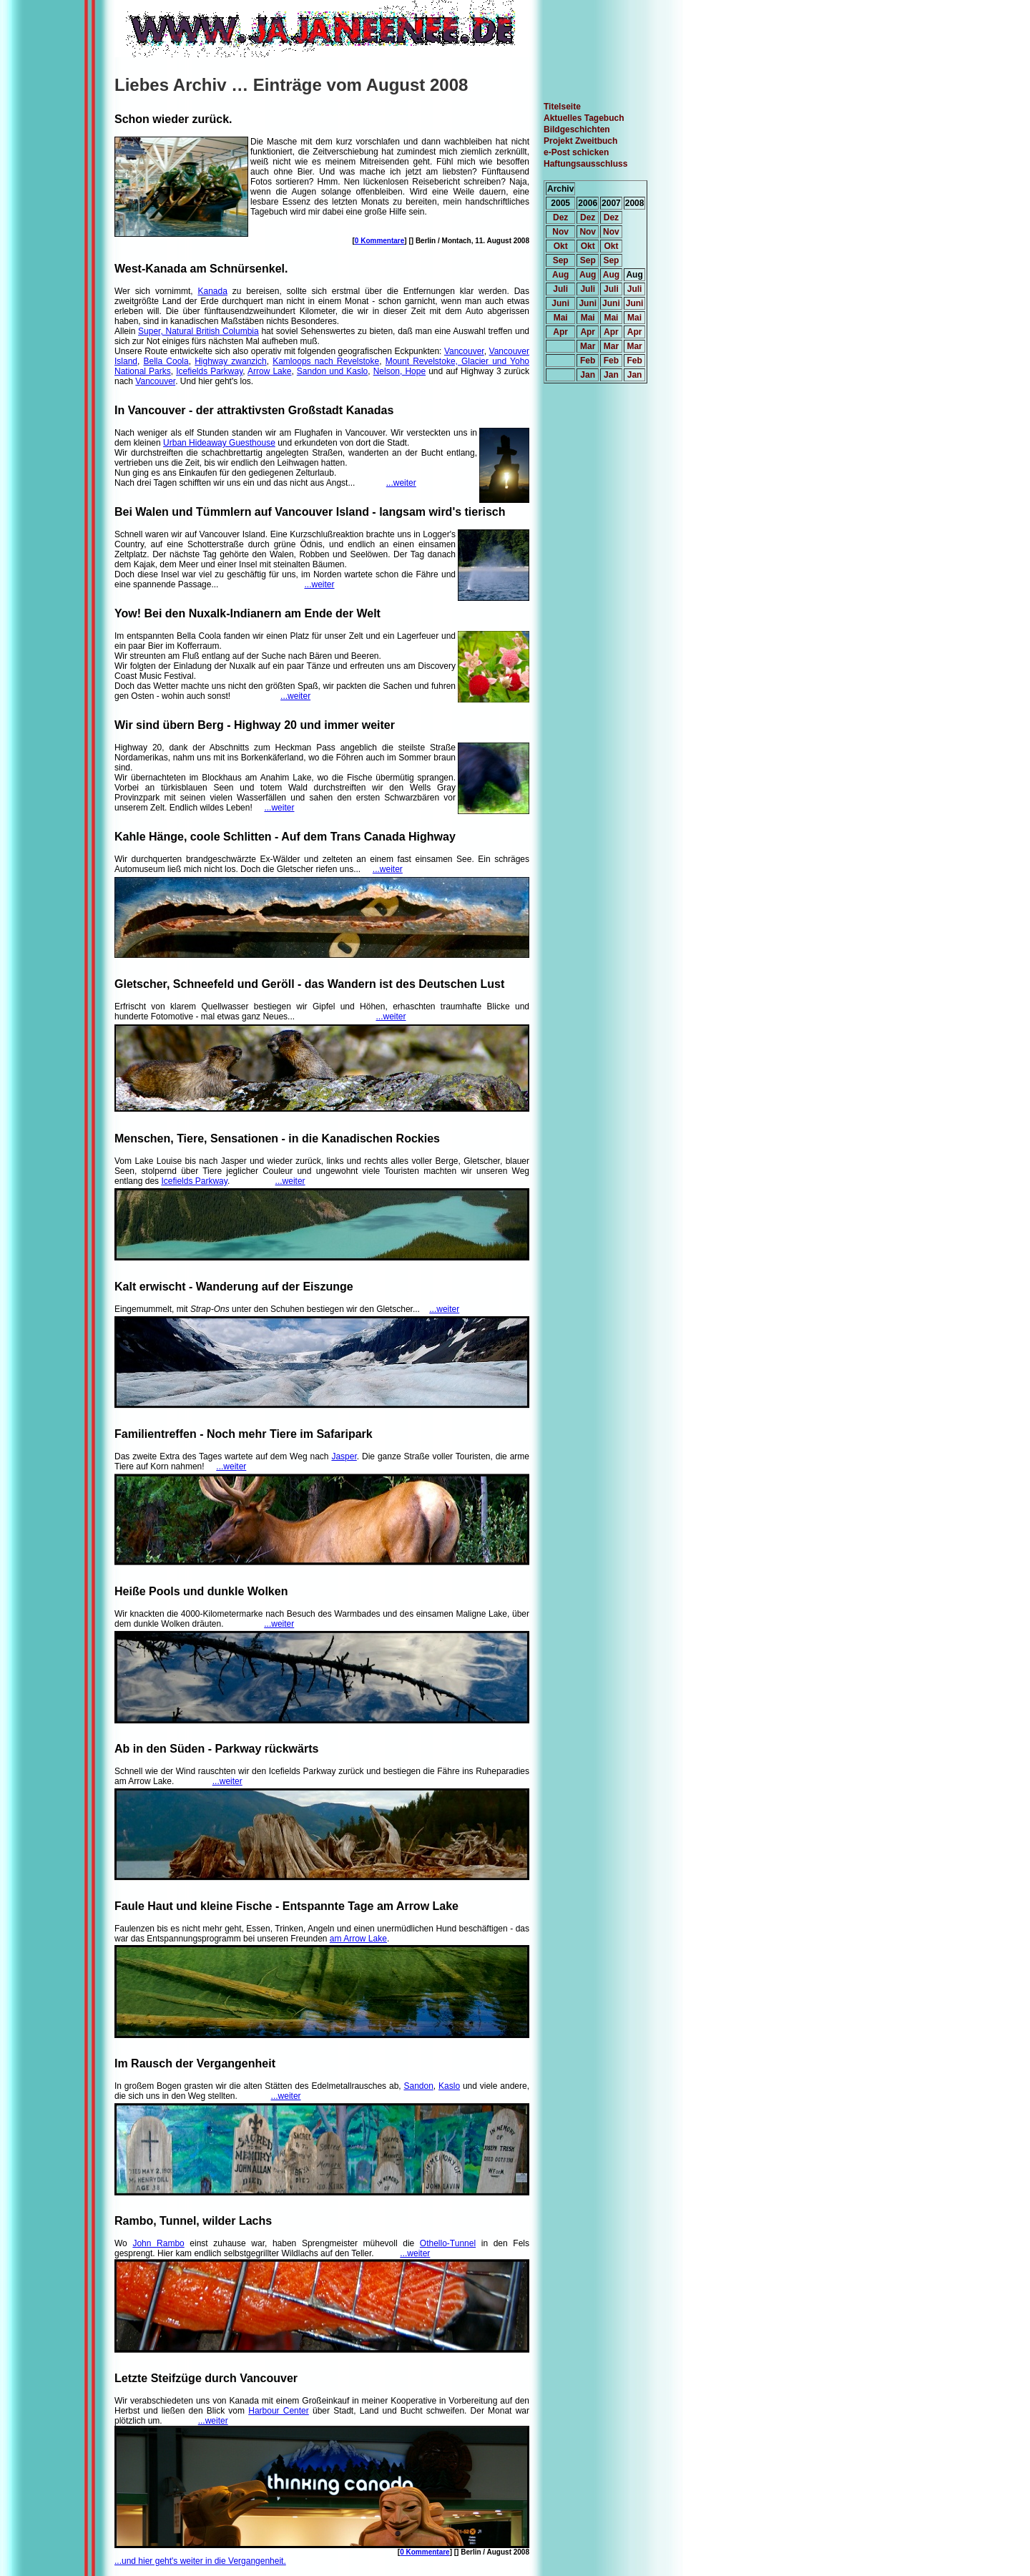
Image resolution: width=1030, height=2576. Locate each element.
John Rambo (158, 2243)
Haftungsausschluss (585, 164)
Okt (561, 246)
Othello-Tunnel (448, 2243)
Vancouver (464, 351)
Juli (560, 289)
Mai (561, 318)
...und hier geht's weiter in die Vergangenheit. (200, 2561)
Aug (560, 275)
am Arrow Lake (358, 1939)
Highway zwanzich (231, 361)
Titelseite (562, 107)
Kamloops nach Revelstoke (326, 361)
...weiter (401, 483)
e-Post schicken (576, 152)
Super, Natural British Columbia (198, 331)
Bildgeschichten (577, 129)
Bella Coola (166, 361)
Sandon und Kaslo (332, 371)
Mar (587, 346)
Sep (561, 260)
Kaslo (449, 2086)
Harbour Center (278, 2411)
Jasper (343, 1456)
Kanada (212, 291)
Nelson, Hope (399, 371)
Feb (587, 361)
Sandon (418, 2086)
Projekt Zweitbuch (580, 141)
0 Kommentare (379, 241)
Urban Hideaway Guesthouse (219, 443)
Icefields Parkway (209, 371)
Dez (560, 217)
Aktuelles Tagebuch (584, 118)
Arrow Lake (269, 371)
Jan (587, 375)
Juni (560, 303)
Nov (560, 232)
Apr (560, 332)
